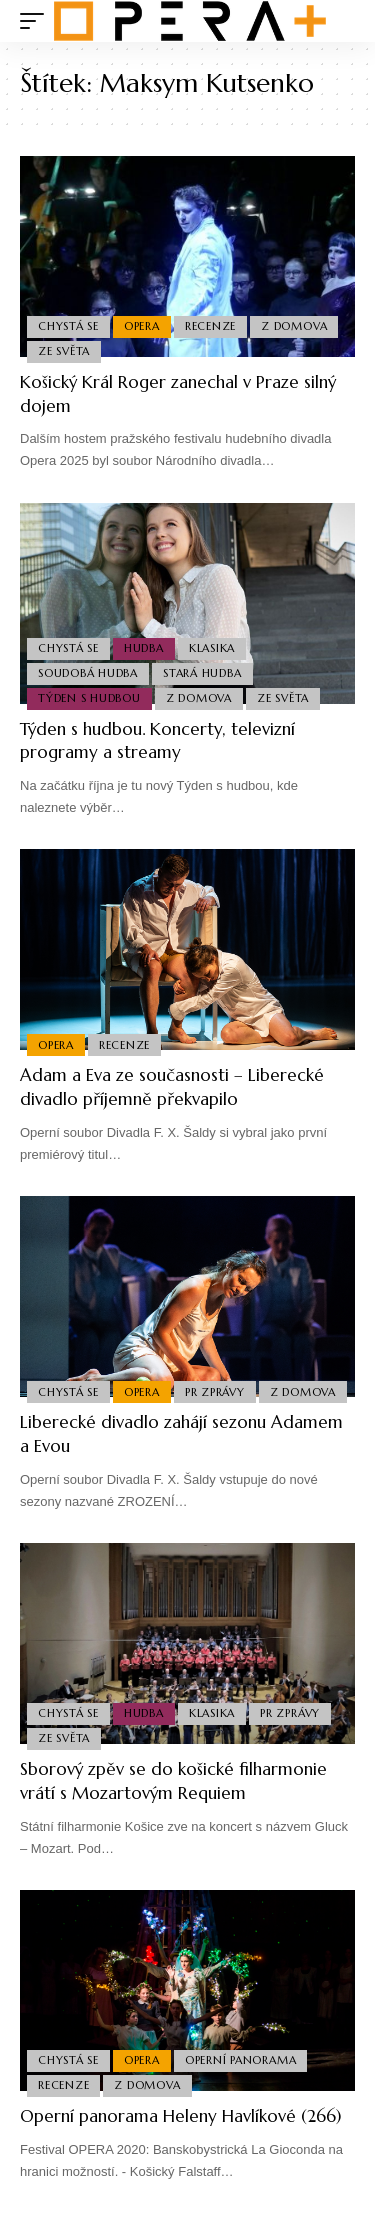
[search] (340, 21)
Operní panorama (241, 2060)
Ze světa (64, 351)
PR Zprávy (215, 1392)
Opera (142, 326)
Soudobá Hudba (88, 673)
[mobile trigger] (37, 21)
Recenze (210, 326)
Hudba (144, 648)
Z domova (294, 326)
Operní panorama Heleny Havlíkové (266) (180, 2116)
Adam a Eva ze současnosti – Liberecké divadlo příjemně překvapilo (172, 1087)
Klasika (212, 648)
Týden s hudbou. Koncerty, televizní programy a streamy (157, 741)
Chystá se (68, 326)
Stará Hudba (202, 673)
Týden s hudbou (89, 698)
